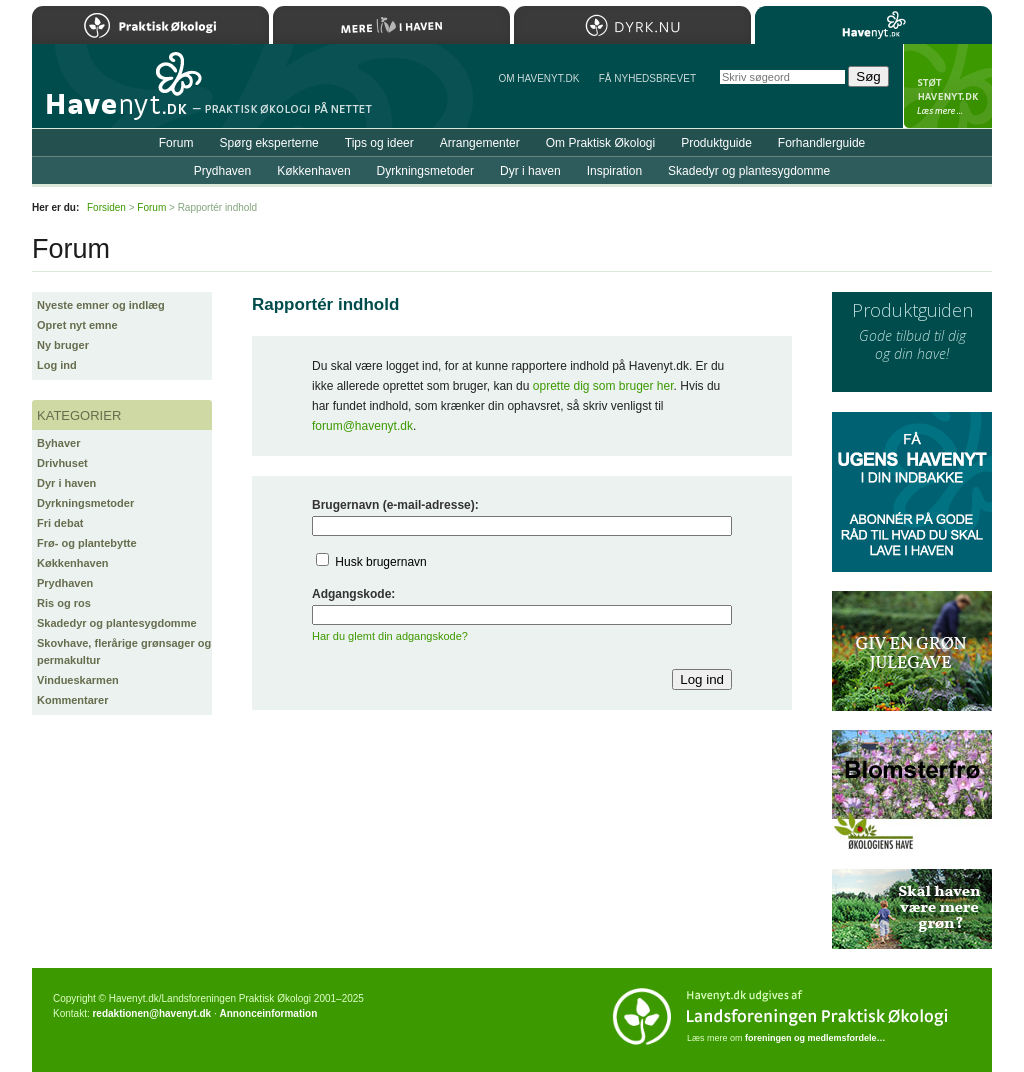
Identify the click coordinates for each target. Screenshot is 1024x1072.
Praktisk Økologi (150, 25)
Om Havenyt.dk (538, 78)
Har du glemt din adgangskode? (390, 636)
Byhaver (58, 443)
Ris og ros (64, 603)
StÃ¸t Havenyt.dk (947, 86)
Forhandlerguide (821, 143)
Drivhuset (62, 463)
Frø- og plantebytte (87, 543)
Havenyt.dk (873, 25)
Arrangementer (480, 143)
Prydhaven (65, 583)
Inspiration (614, 171)
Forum (176, 143)
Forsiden (106, 207)
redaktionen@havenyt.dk (151, 1013)
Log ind (57, 365)
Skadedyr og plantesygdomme (117, 623)
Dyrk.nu (632, 25)
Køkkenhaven (73, 563)
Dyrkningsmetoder (85, 503)
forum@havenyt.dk (362, 426)
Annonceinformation (268, 1013)
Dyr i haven (66, 483)
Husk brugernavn (380, 562)
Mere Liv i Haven (391, 25)
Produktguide (716, 143)
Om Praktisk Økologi (600, 143)
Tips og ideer (379, 143)
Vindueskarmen (78, 680)
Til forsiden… (119, 94)
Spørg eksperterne (268, 143)
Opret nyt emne (77, 325)
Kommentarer (73, 700)
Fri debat (60, 523)
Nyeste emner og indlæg (101, 305)
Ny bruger (63, 345)
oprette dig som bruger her (603, 386)
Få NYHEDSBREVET (647, 78)
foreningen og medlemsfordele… (815, 1038)
